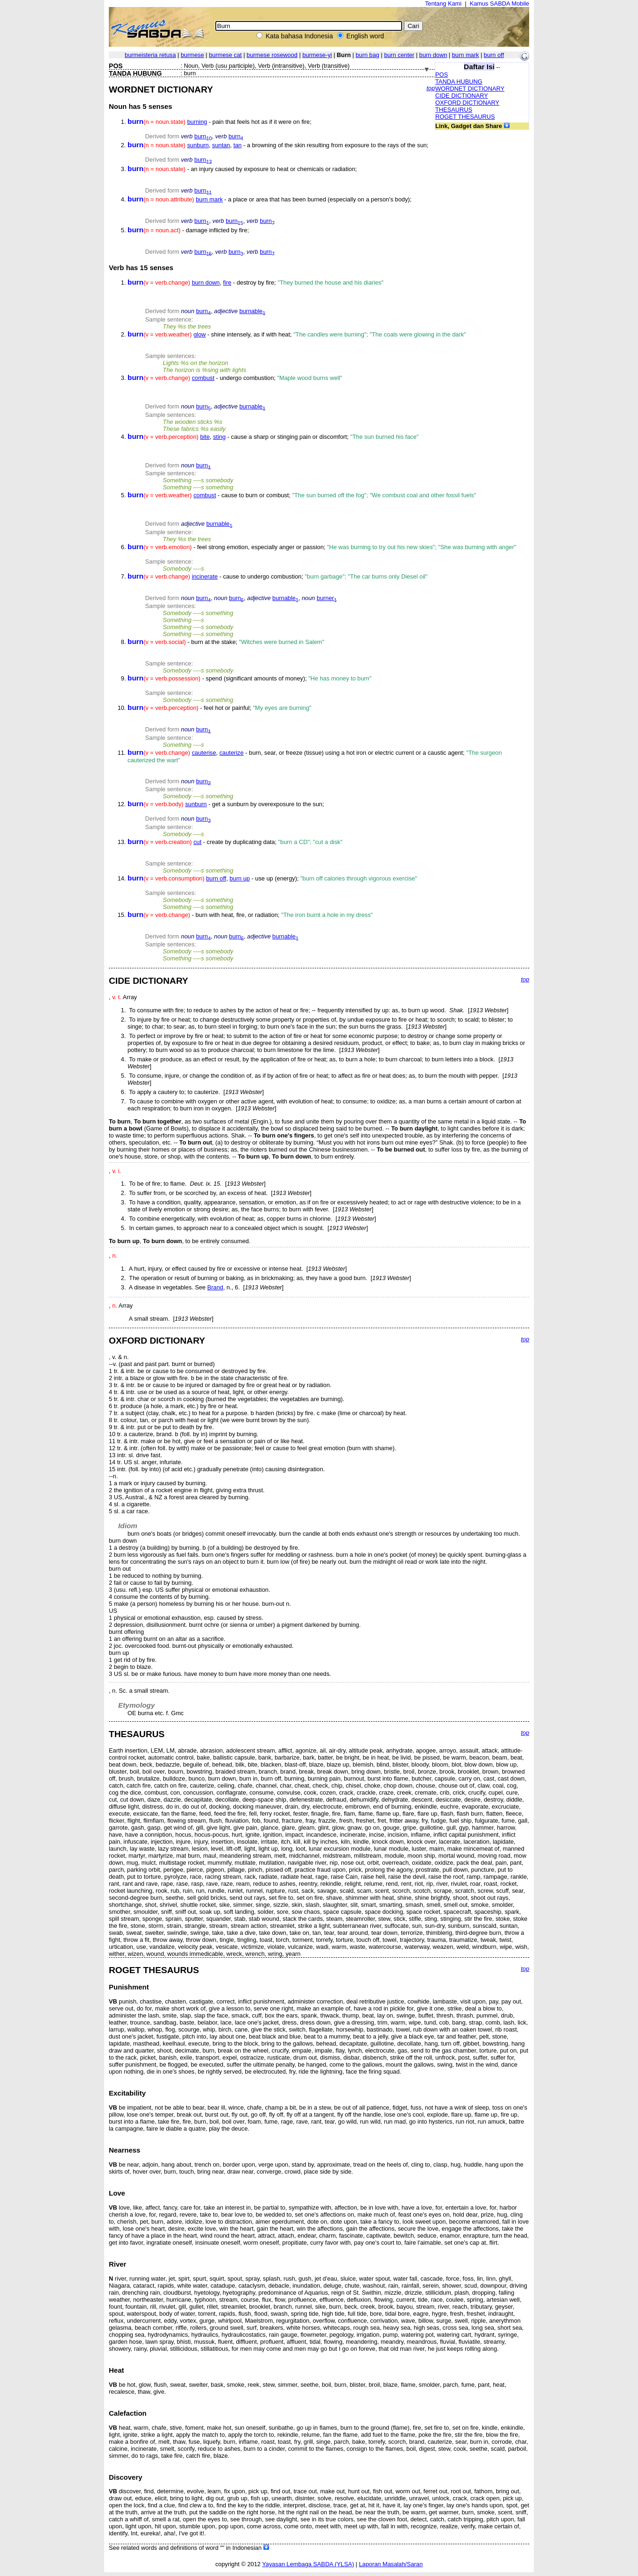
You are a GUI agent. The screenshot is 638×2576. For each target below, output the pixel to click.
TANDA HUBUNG (458, 81)
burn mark (465, 54)
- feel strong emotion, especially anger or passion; (322, 547)
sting (219, 436)
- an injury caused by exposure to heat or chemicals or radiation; (242, 168)
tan (238, 145)
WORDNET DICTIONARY (469, 88)
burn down (433, 54)
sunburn (198, 145)
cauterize (232, 752)
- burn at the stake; (226, 641)
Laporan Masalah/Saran (391, 2564)
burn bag (367, 54)
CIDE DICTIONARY (461, 95)
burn (203, 136)
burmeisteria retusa (150, 54)
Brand (215, 1287)
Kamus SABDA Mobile (499, 3)
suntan (221, 145)
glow (199, 334)
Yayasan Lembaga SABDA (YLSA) (308, 2564)
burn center (399, 54)
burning (197, 121)
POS (441, 74)
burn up (240, 878)
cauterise (204, 752)
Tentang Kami (443, 3)
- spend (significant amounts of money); (249, 678)
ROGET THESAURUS (465, 116)
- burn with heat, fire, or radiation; (250, 914)
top (430, 88)
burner (327, 597)
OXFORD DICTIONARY (467, 102)
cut (197, 841)
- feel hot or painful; (220, 707)
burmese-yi (317, 54)
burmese (192, 54)
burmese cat (225, 54)
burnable (252, 311)
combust (203, 377)
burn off (494, 54)
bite (205, 436)
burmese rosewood (272, 54)
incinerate (205, 576)
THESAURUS (453, 109)
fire (227, 282)
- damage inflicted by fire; (188, 230)
